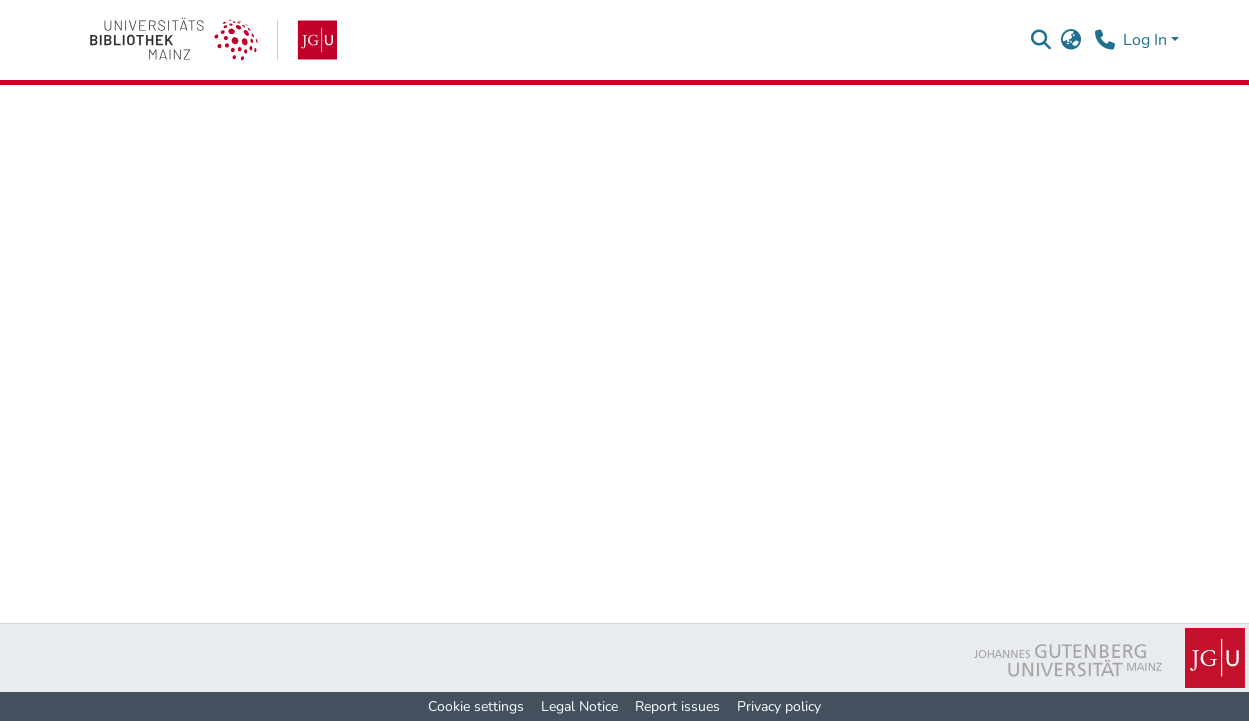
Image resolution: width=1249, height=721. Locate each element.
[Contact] (1105, 40)
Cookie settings (476, 706)
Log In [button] (1147, 40)
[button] (1041, 40)
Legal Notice (579, 706)
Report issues (677, 706)
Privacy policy (779, 706)
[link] (213, 40)
